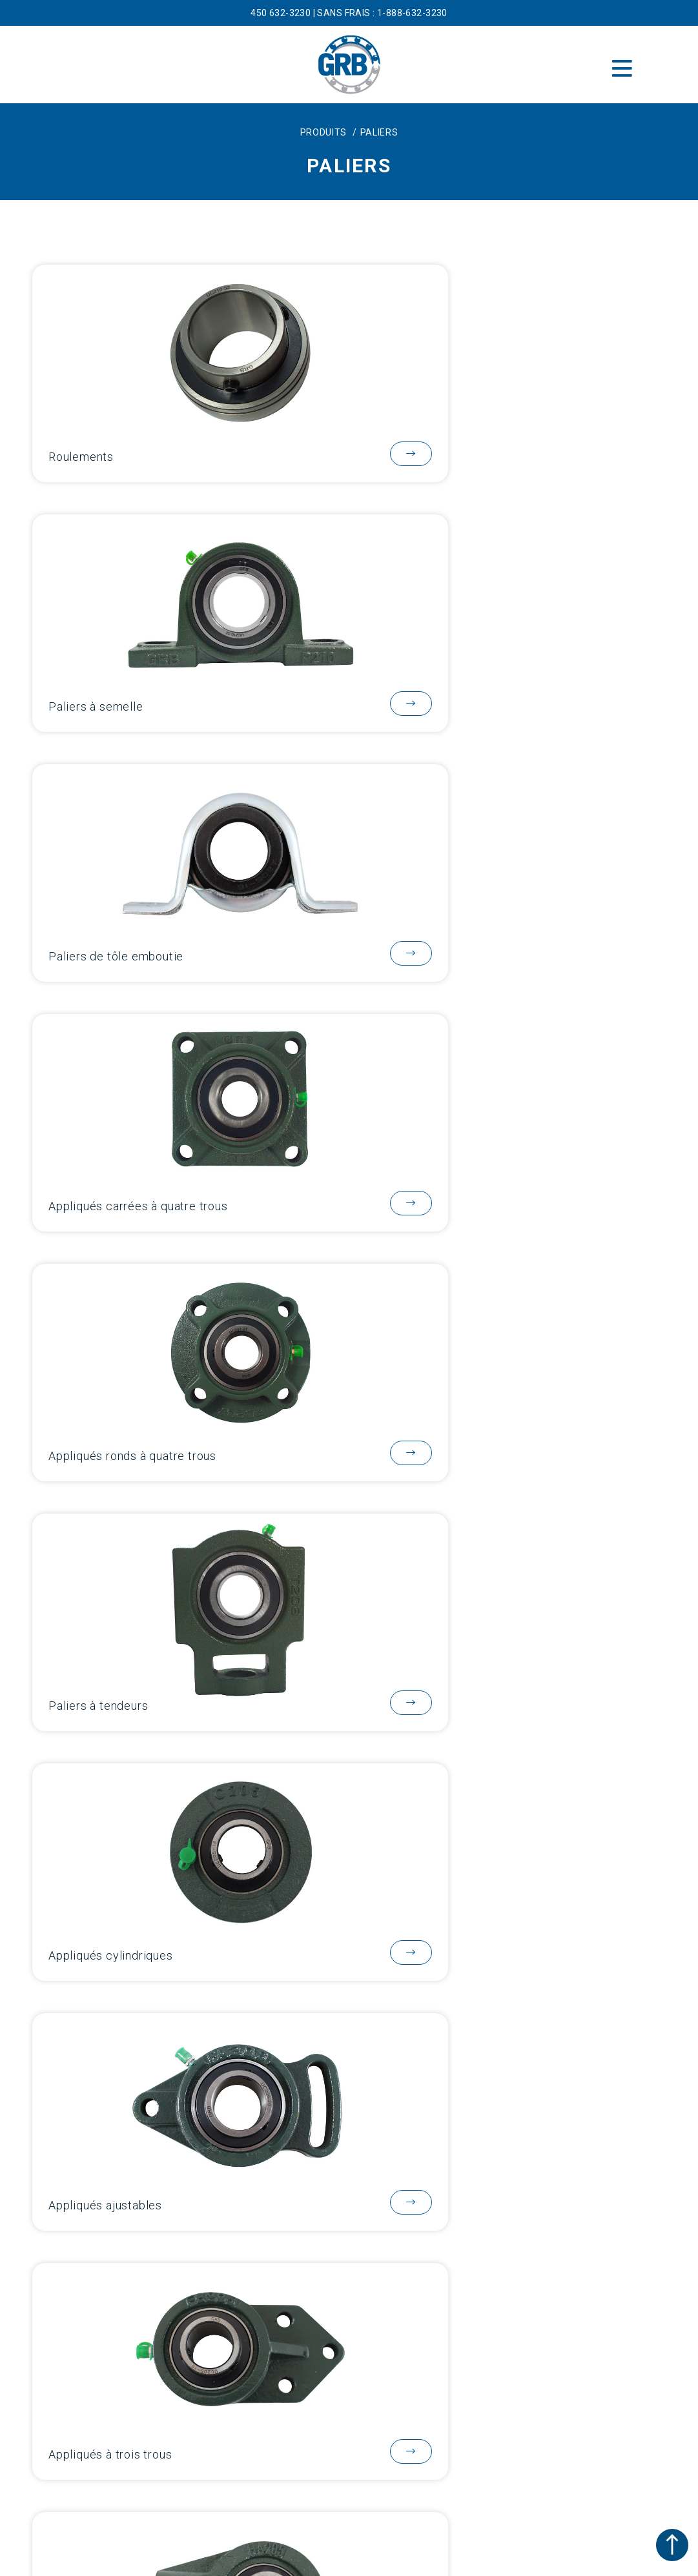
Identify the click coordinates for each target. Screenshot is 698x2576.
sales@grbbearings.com (349, 2304)
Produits (349, 2113)
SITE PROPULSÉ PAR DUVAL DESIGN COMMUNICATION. (349, 2564)
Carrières (349, 2219)
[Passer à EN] (339, 2494)
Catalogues (349, 2139)
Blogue (349, 2166)
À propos (349, 2086)
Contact (348, 2192)
